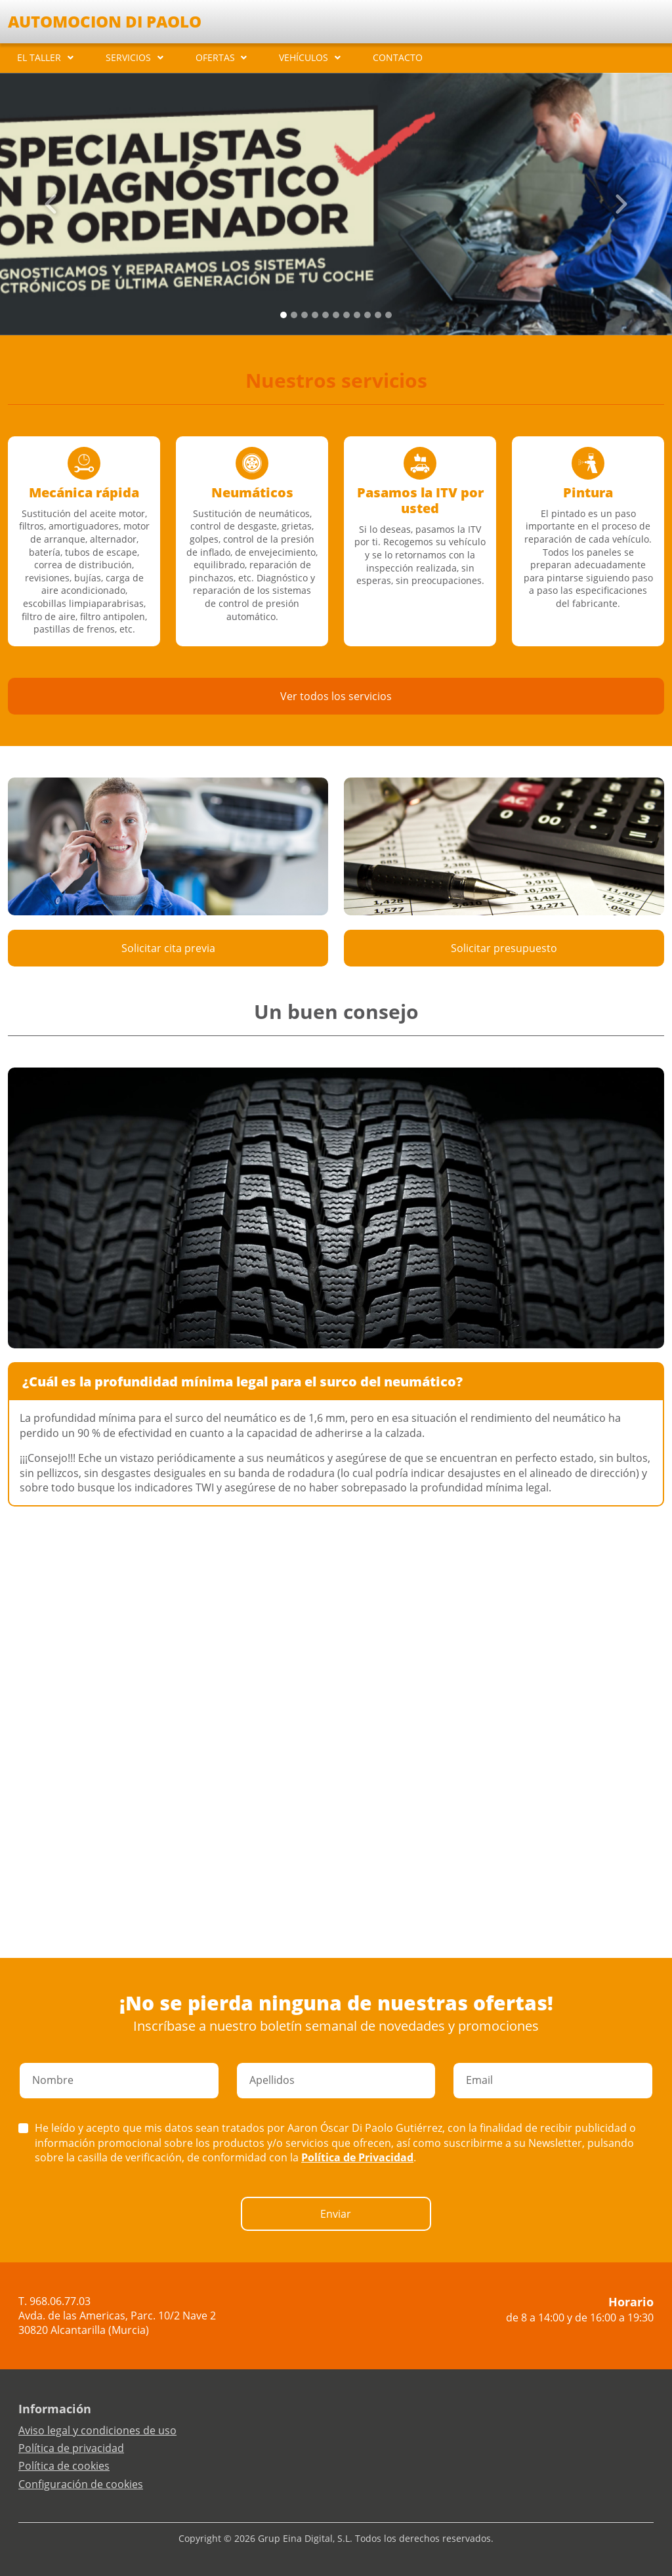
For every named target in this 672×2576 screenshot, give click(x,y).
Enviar (335, 2214)
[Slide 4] (325, 315)
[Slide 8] (367, 315)
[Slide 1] (294, 315)
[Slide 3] (315, 315)
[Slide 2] (304, 315)
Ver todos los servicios (336, 696)
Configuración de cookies (80, 2484)
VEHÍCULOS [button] (303, 57)
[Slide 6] (346, 315)
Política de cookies (64, 2466)
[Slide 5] (336, 315)
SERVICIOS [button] (128, 57)
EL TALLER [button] (39, 57)
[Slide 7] (357, 315)
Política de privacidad (71, 2448)
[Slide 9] (378, 315)
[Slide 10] (388, 315)
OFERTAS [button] (215, 57)
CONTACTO (398, 57)
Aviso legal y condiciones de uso (97, 2430)
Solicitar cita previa (168, 948)
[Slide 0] (283, 315)
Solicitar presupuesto (504, 948)
